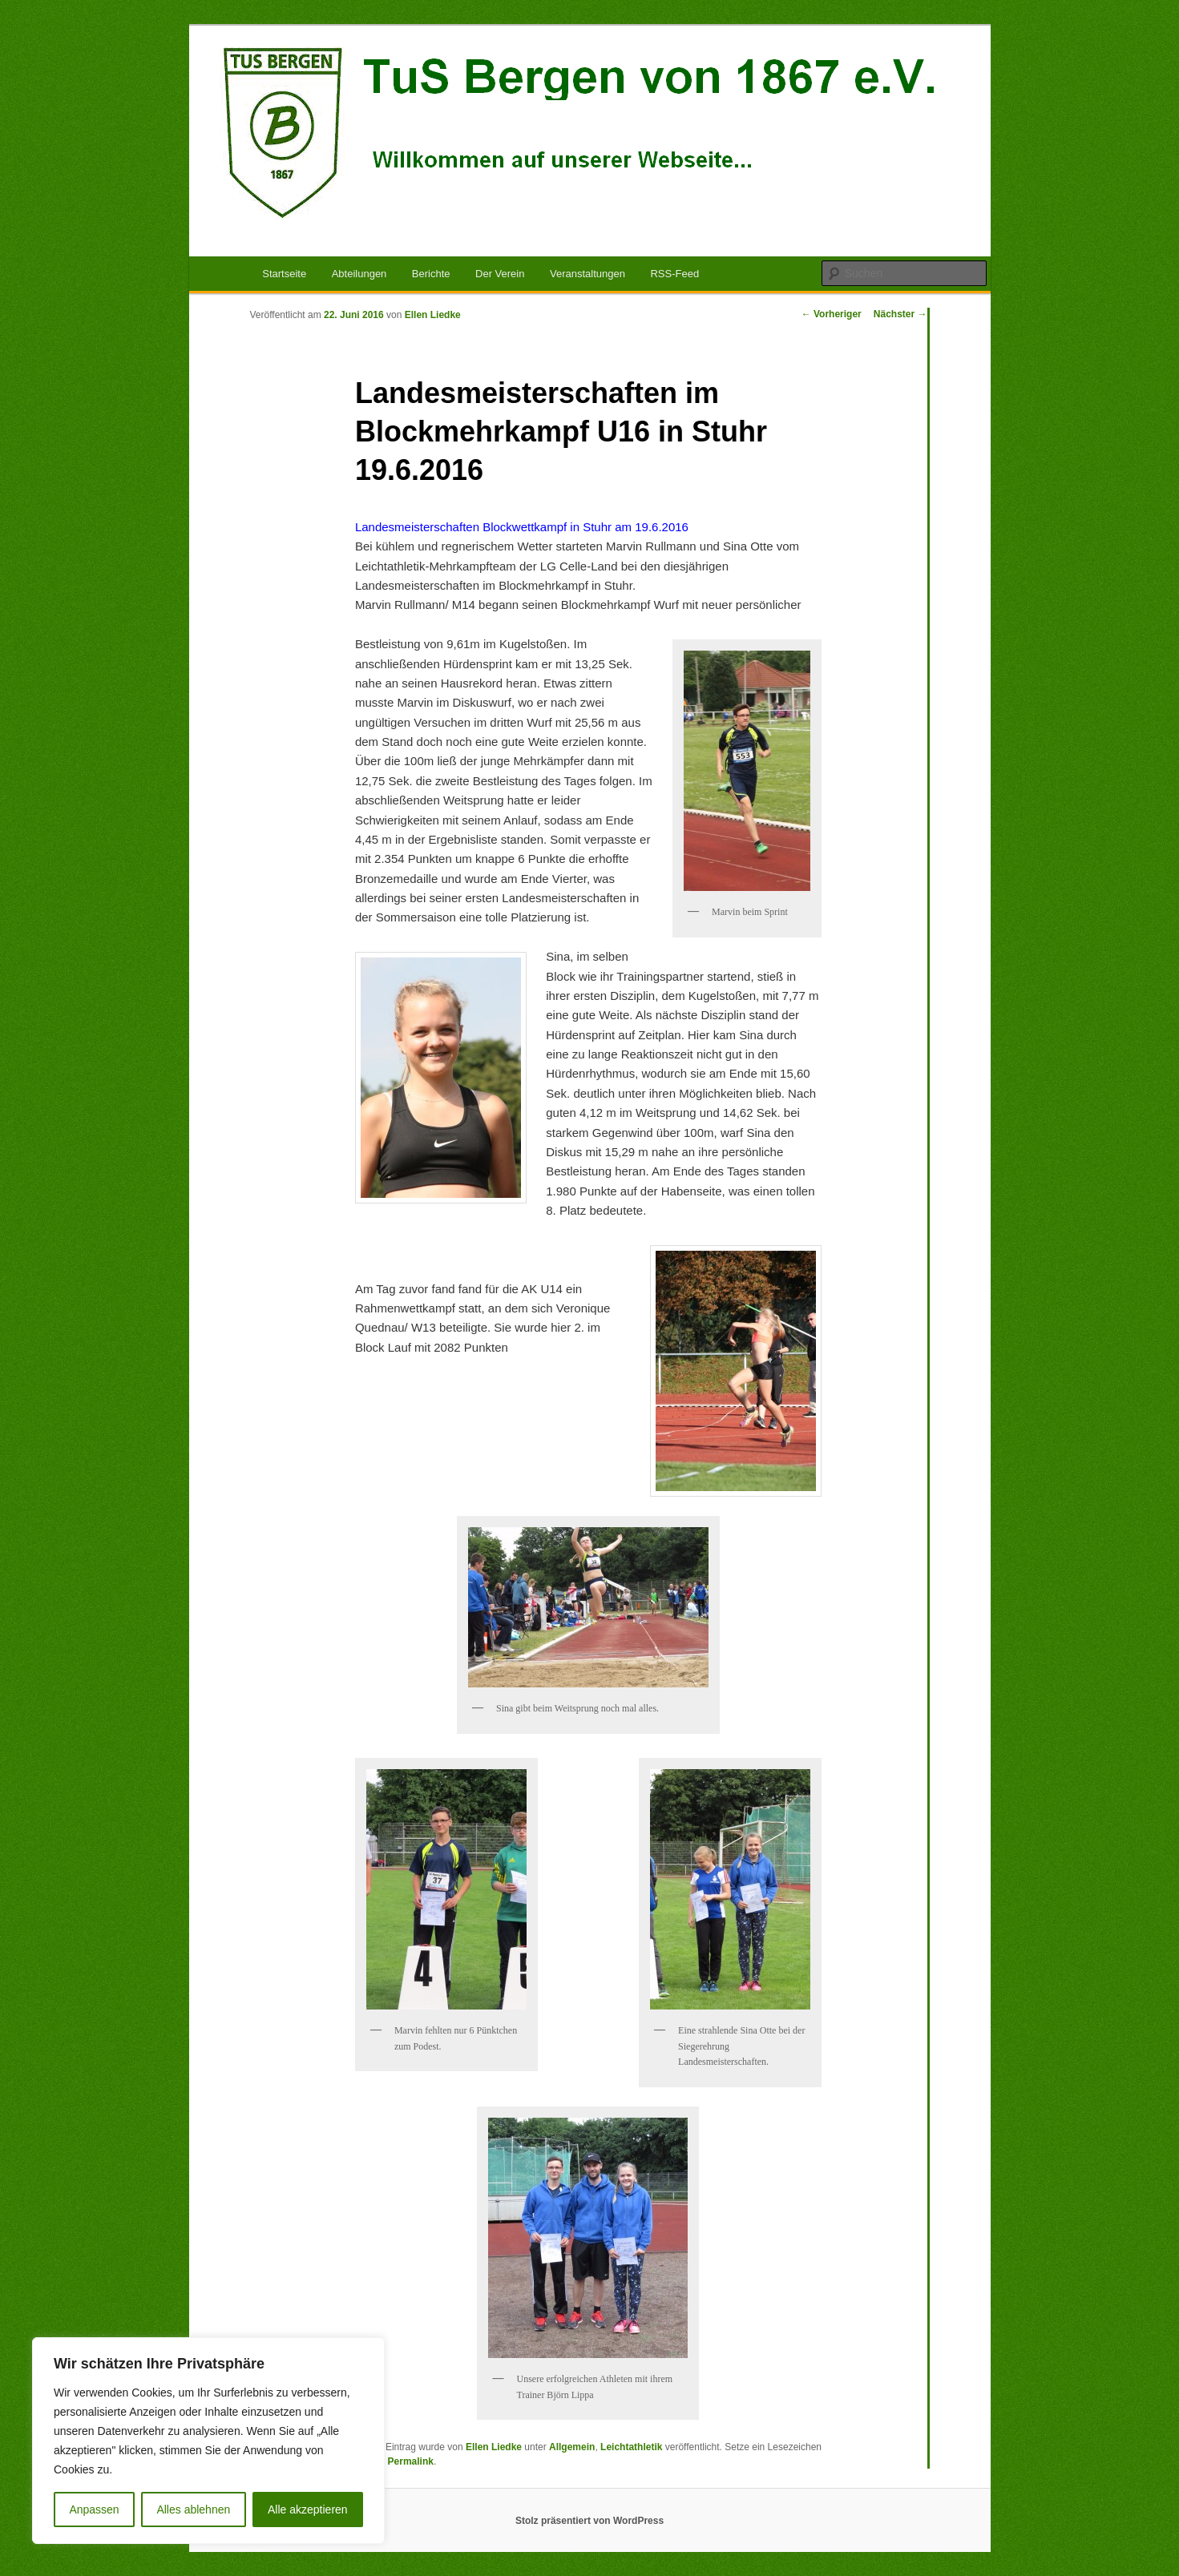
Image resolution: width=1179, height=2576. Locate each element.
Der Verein (499, 274)
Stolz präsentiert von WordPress (589, 2520)
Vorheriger (831, 314)
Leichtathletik (631, 2447)
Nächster (900, 314)
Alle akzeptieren (308, 2509)
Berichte (431, 274)
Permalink (411, 2461)
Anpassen (94, 2509)
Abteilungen (359, 274)
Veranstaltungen (587, 274)
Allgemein (572, 2447)
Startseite (284, 274)
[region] (208, 2440)
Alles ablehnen (193, 2509)
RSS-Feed (674, 274)
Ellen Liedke (433, 314)
